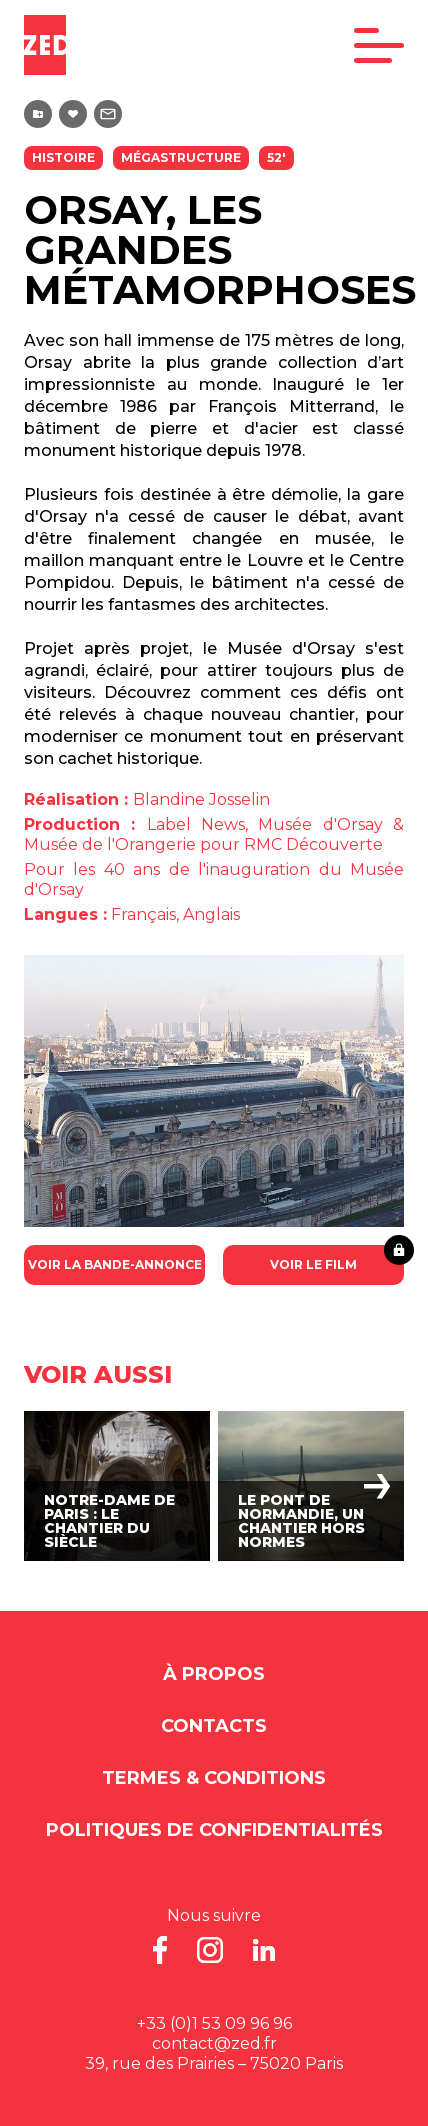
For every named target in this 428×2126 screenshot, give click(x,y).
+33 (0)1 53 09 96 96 (214, 2023)
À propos (214, 1674)
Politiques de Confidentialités (214, 1830)
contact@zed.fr (214, 2043)
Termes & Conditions (214, 1778)
